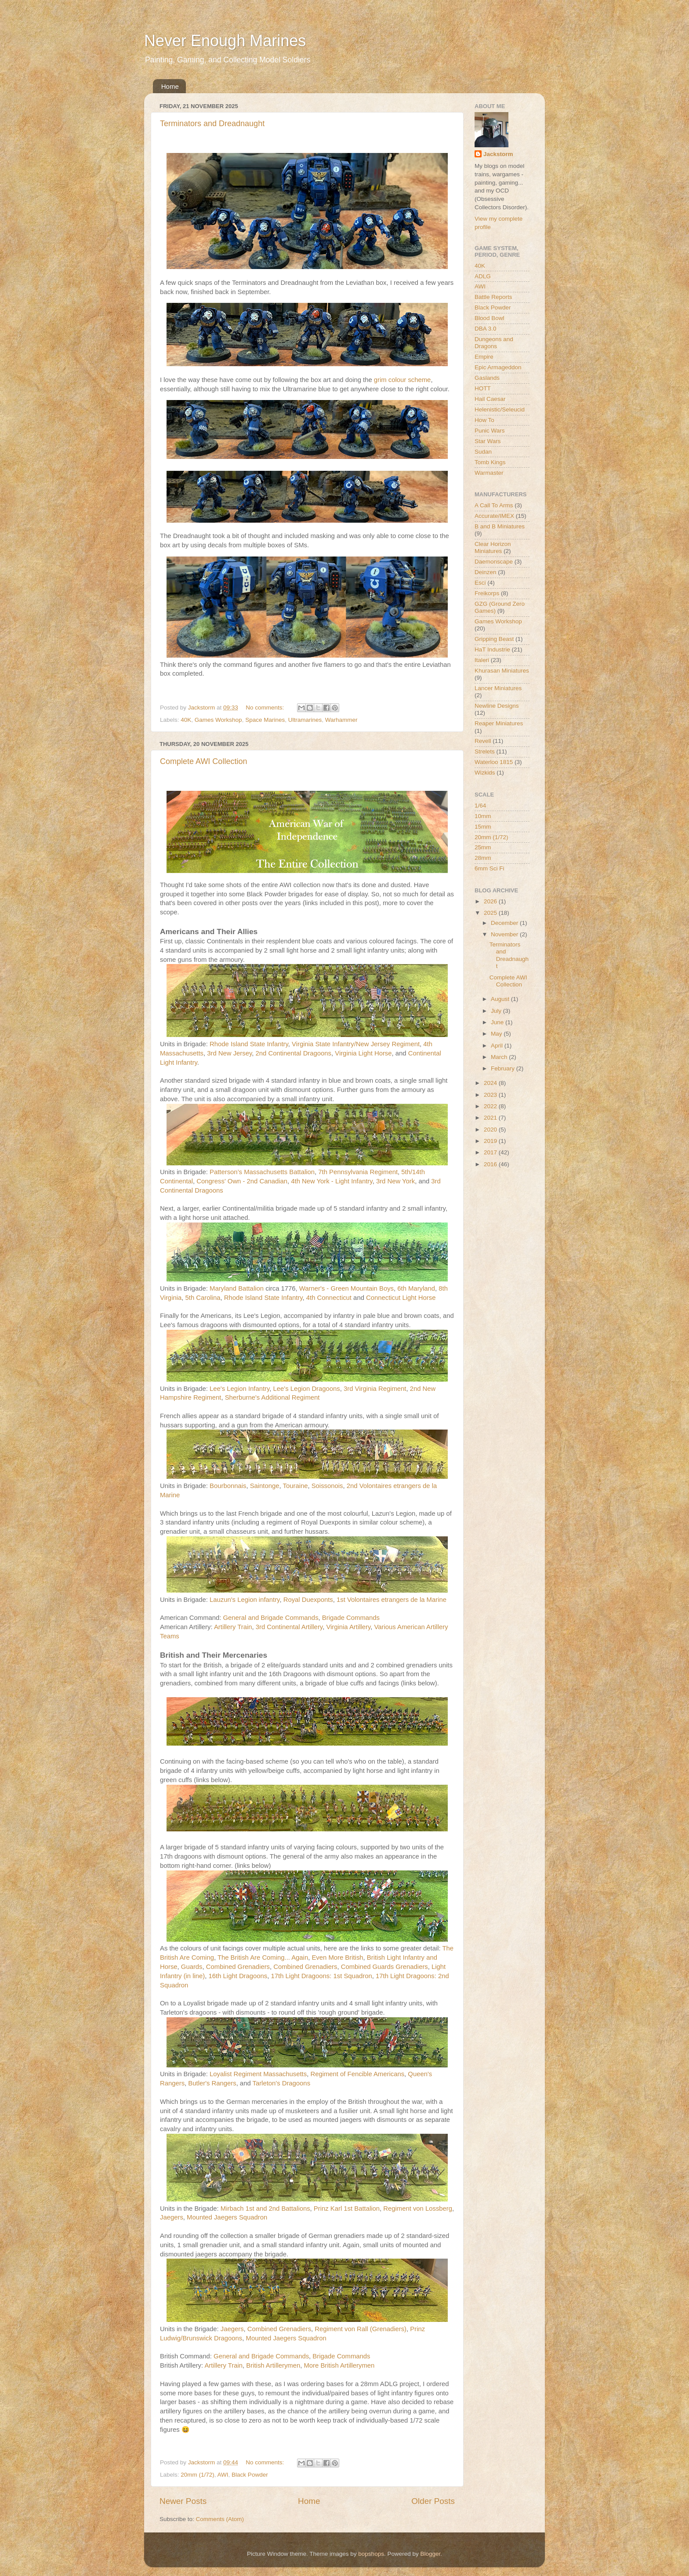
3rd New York (395, 1181)
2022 (491, 1106)
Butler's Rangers (212, 2083)
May (497, 1033)
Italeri (482, 660)
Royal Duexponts (308, 1599)
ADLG (483, 276)
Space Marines (265, 720)
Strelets (485, 751)
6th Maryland (416, 1288)
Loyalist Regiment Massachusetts (258, 2074)
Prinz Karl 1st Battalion (347, 2208)
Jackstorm (498, 154)
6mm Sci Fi (489, 868)
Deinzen (486, 572)
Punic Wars (490, 430)
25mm (483, 847)
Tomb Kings (490, 462)
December (505, 923)
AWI (223, 2474)
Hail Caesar (490, 399)
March (500, 1057)
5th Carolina (203, 1297)
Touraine (295, 1485)
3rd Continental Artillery (289, 1626)
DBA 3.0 (486, 328)
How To (484, 420)
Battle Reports (493, 297)
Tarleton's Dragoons (282, 2083)
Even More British (337, 1957)
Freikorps (487, 593)
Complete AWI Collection (203, 761)
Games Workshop (218, 720)
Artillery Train (233, 1626)
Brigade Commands (351, 1617)
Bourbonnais (228, 1485)
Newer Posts (183, 2501)
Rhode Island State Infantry (249, 1044)
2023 (491, 1095)
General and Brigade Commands (271, 1617)
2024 (491, 1083)
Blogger (430, 2554)
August (501, 999)
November (505, 934)
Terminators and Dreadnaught (212, 123)
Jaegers (171, 2217)
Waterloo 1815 (494, 762)
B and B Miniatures (500, 526)
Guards (192, 1966)
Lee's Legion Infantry (239, 1388)
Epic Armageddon (498, 367)
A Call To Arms (494, 505)
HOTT (483, 388)
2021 (491, 1117)
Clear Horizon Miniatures (493, 547)
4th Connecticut (329, 1297)
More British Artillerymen (339, 2365)
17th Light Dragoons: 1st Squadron (321, 1975)
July (497, 1011)
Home (170, 86)
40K (186, 720)
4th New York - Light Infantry (331, 1181)
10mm (483, 816)
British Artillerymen (273, 2365)
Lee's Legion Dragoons (306, 1388)
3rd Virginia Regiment (375, 1388)
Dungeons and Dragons (494, 342)
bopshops (371, 2554)
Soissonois (327, 1485)
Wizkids (485, 772)
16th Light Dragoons (238, 1975)
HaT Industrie (492, 649)
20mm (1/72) (197, 2474)
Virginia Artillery (348, 1626)
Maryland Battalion (237, 1288)
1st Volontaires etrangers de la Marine (391, 1599)
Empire (484, 356)
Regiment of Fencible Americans (357, 2074)
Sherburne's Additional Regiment (272, 1397)
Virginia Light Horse (363, 1053)
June (498, 1022)
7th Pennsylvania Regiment (358, 1171)
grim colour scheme (402, 379)
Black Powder (250, 2474)
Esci (480, 582)
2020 (491, 1129)
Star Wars (488, 441)
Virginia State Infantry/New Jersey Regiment (356, 1044)
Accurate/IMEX (494, 516)
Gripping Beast (494, 639)
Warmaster (489, 472)
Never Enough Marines (225, 41)
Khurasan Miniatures (502, 670)
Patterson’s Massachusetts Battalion (262, 1171)
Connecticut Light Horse (400, 1297)
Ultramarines (305, 720)
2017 (491, 1152)
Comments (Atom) (220, 2519)
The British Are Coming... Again (263, 1957)
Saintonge (264, 1485)
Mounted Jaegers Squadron (227, 2217)
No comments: (266, 707)
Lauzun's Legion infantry (244, 1599)
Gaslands (487, 378)
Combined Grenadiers (238, 1966)
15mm (483, 826)
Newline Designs (497, 705)
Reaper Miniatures (499, 723)
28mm (483, 858)
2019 (491, 1141)
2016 (491, 1164)
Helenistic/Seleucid (500, 409)
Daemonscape (494, 561)
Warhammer (341, 720)
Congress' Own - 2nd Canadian (241, 1181)
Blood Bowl (489, 318)
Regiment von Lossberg (417, 2208)
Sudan (483, 451)
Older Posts (433, 2501)
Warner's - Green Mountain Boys (346, 1288)
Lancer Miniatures (498, 688)
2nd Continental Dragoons (293, 1053)
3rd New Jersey (229, 1053)
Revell (483, 741)
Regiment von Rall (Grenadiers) (360, 2328)
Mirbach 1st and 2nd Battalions (265, 2208)
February (503, 1068)
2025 (491, 913)
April (497, 1045)
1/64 (480, 805)
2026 (491, 901)
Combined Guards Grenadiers (384, 1966)
